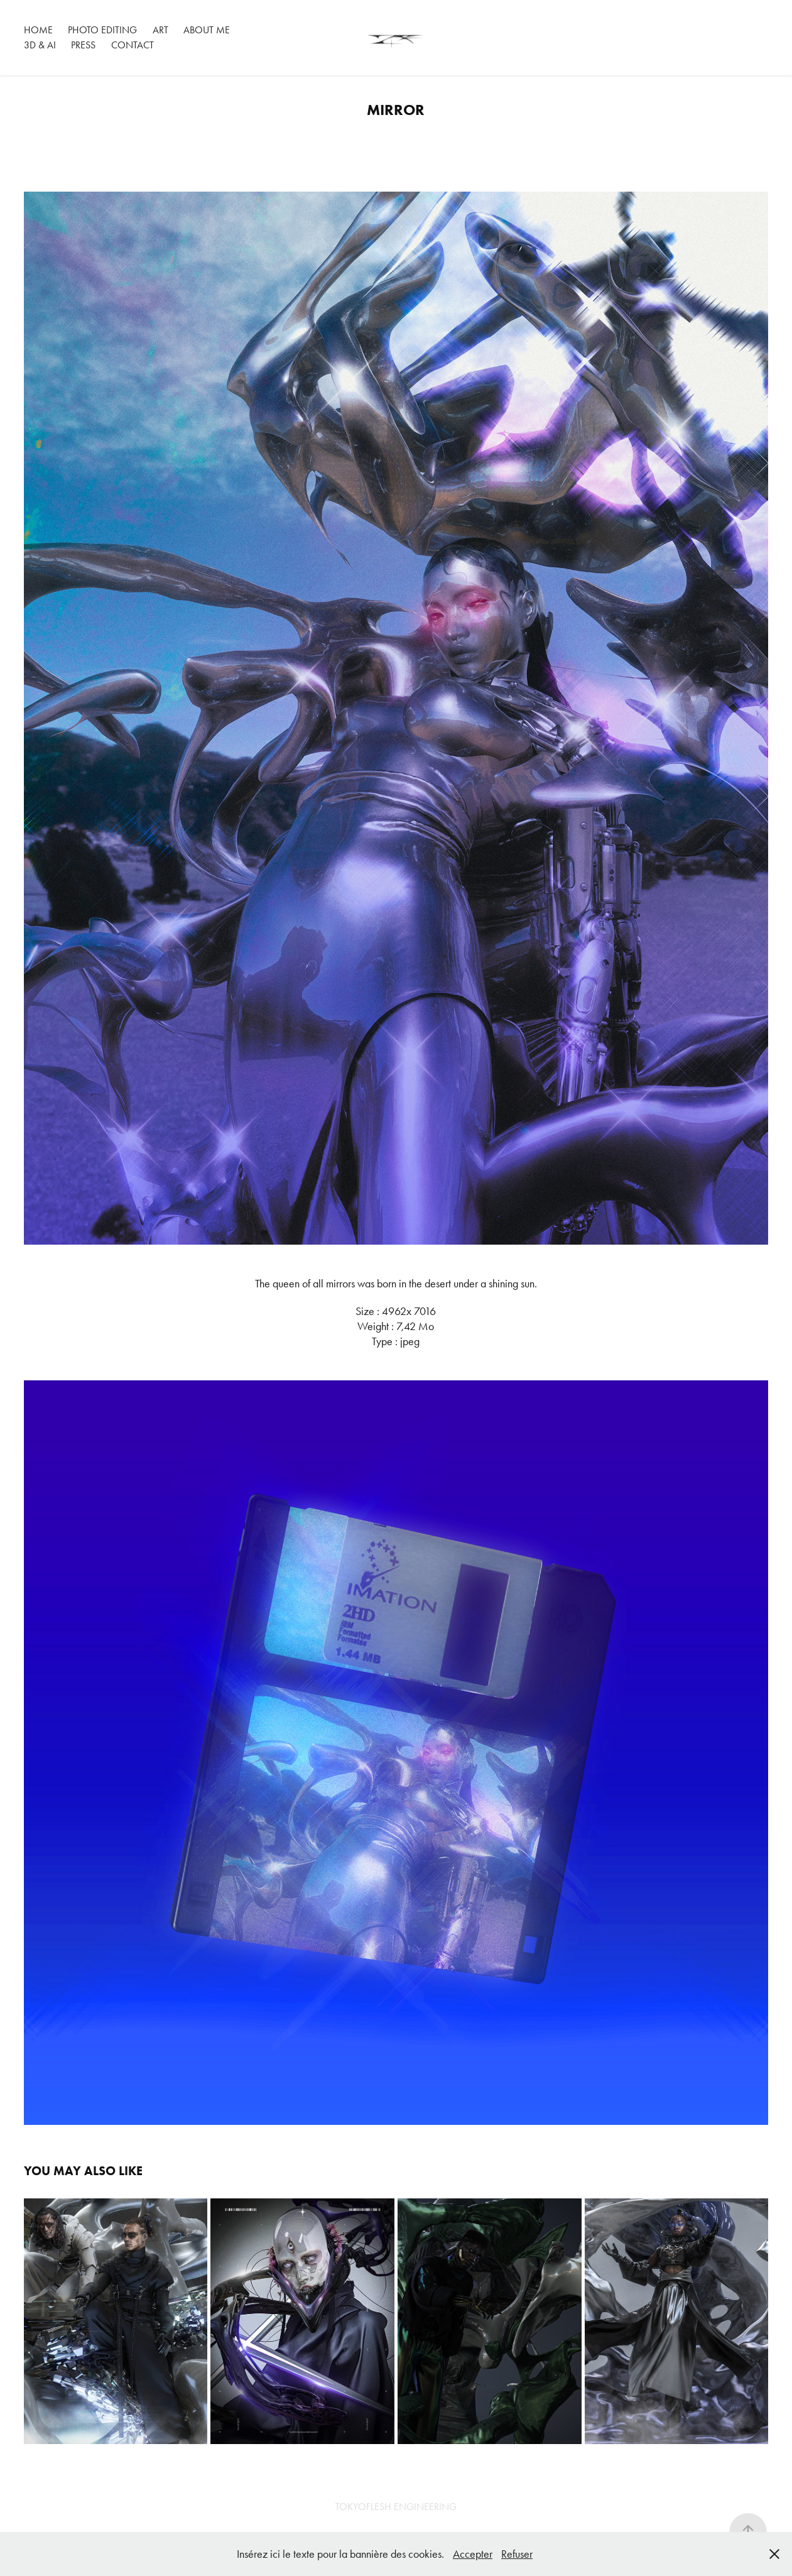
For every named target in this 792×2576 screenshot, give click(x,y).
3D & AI (40, 45)
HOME (38, 30)
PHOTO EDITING (102, 30)
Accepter (472, 2554)
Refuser (517, 2554)
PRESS (83, 45)
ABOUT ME (206, 30)
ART (160, 30)
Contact (132, 45)
